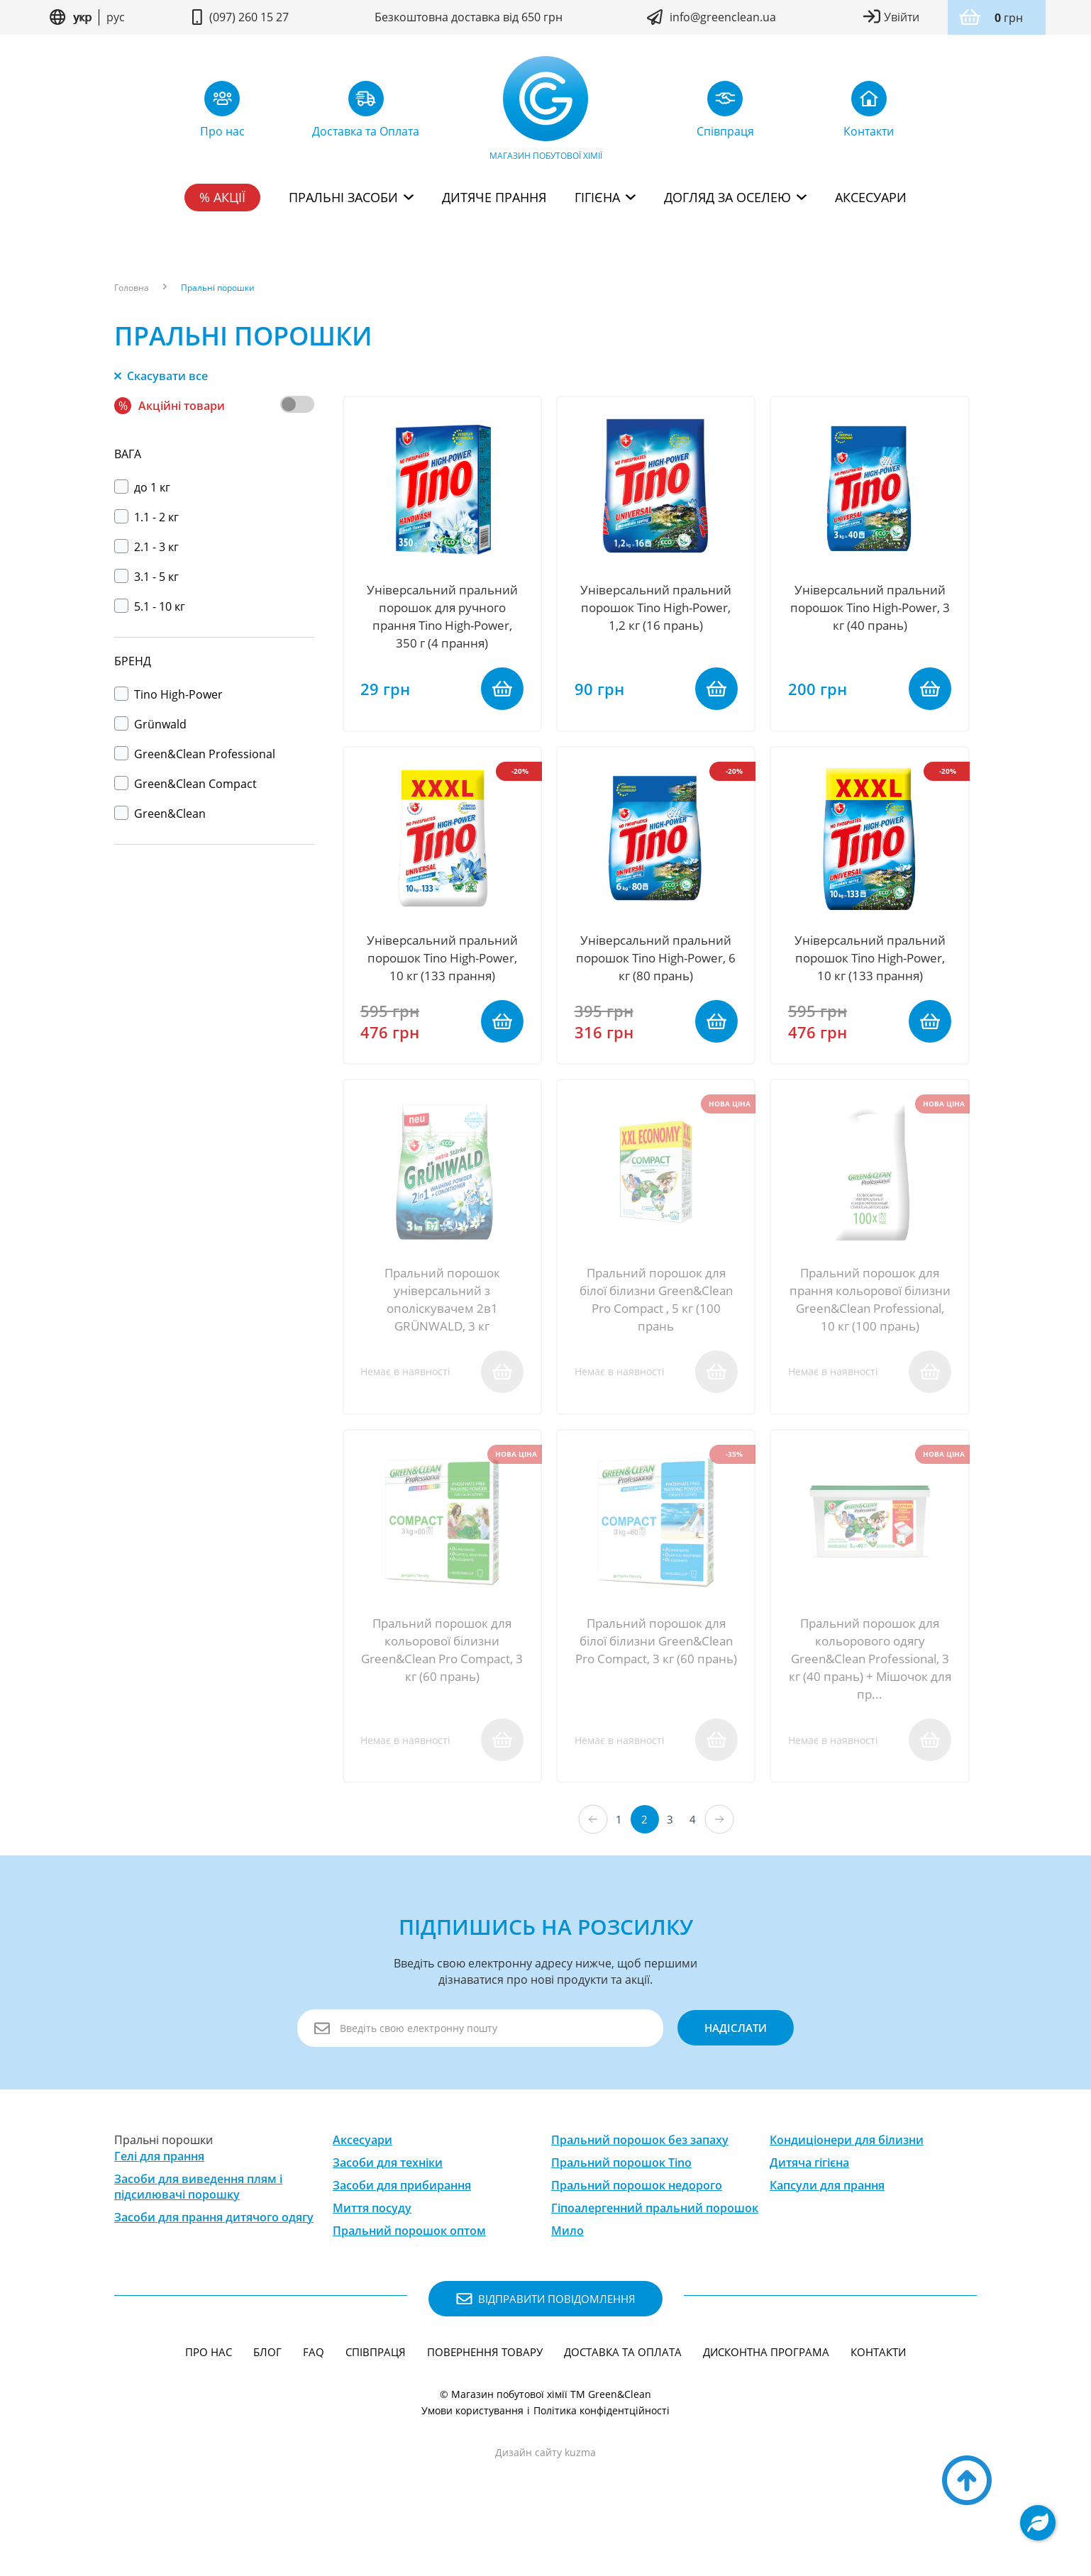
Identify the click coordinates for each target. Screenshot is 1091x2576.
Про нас (208, 2398)
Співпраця (375, 2398)
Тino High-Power (168, 694)
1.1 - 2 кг (146, 517)
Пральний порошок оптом (409, 2276)
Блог (267, 2398)
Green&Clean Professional (194, 754)
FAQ (313, 2398)
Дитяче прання (494, 197)
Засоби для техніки (388, 2208)
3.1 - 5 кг (146, 576)
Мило (567, 2276)
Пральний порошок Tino (621, 2208)
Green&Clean (160, 813)
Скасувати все (161, 376)
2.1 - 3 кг (146, 547)
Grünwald (150, 724)
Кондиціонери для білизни (847, 2186)
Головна (131, 288)
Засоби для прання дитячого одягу (214, 2262)
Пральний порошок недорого (636, 2231)
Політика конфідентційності (601, 2456)
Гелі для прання (159, 2201)
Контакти (878, 2398)
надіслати (728, 2074)
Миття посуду (372, 2254)
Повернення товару (485, 2398)
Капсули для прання (827, 2231)
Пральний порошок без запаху (640, 2186)
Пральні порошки (218, 288)
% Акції (222, 197)
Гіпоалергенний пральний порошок (654, 2254)
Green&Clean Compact (185, 784)
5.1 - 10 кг (149, 606)
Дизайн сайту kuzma (545, 2498)
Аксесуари (871, 197)
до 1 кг (142, 487)
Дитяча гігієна (809, 2208)
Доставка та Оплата (623, 2398)
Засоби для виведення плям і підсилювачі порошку (198, 2232)
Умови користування (472, 2456)
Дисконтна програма (766, 2398)
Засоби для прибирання (402, 2231)
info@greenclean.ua (723, 17)
